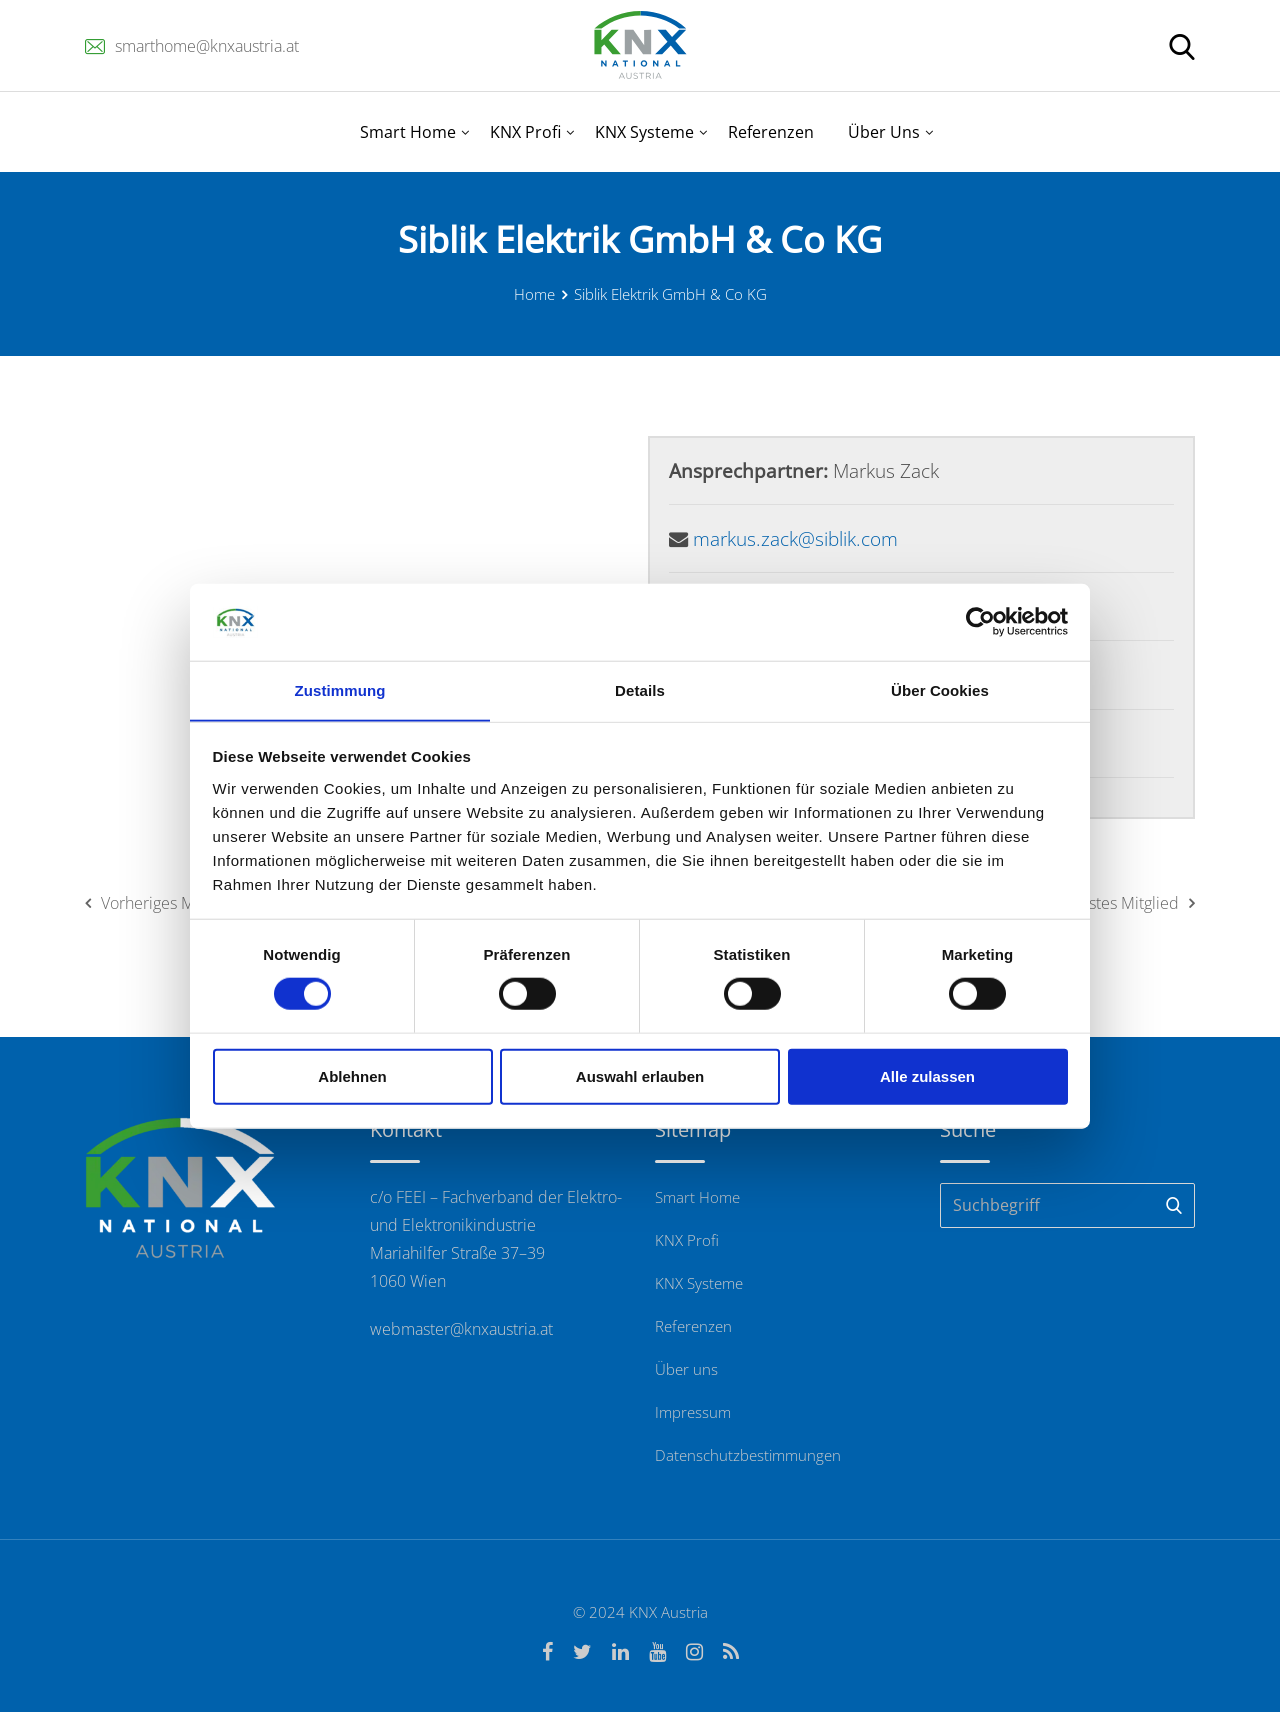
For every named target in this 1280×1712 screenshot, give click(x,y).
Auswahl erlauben (640, 1076)
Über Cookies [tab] (940, 689)
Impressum (693, 1412)
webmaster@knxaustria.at (461, 1329)
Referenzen (771, 132)
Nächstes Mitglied (1123, 903)
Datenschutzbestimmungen (748, 1455)
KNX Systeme (644, 132)
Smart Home (408, 132)
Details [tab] (640, 689)
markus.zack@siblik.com (795, 538)
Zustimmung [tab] (340, 689)
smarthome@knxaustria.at (207, 46)
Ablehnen (352, 1076)
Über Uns (884, 132)
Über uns (686, 1369)
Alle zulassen (927, 1076)
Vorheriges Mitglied (162, 903)
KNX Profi (525, 132)
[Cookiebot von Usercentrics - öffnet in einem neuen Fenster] (980, 622)
